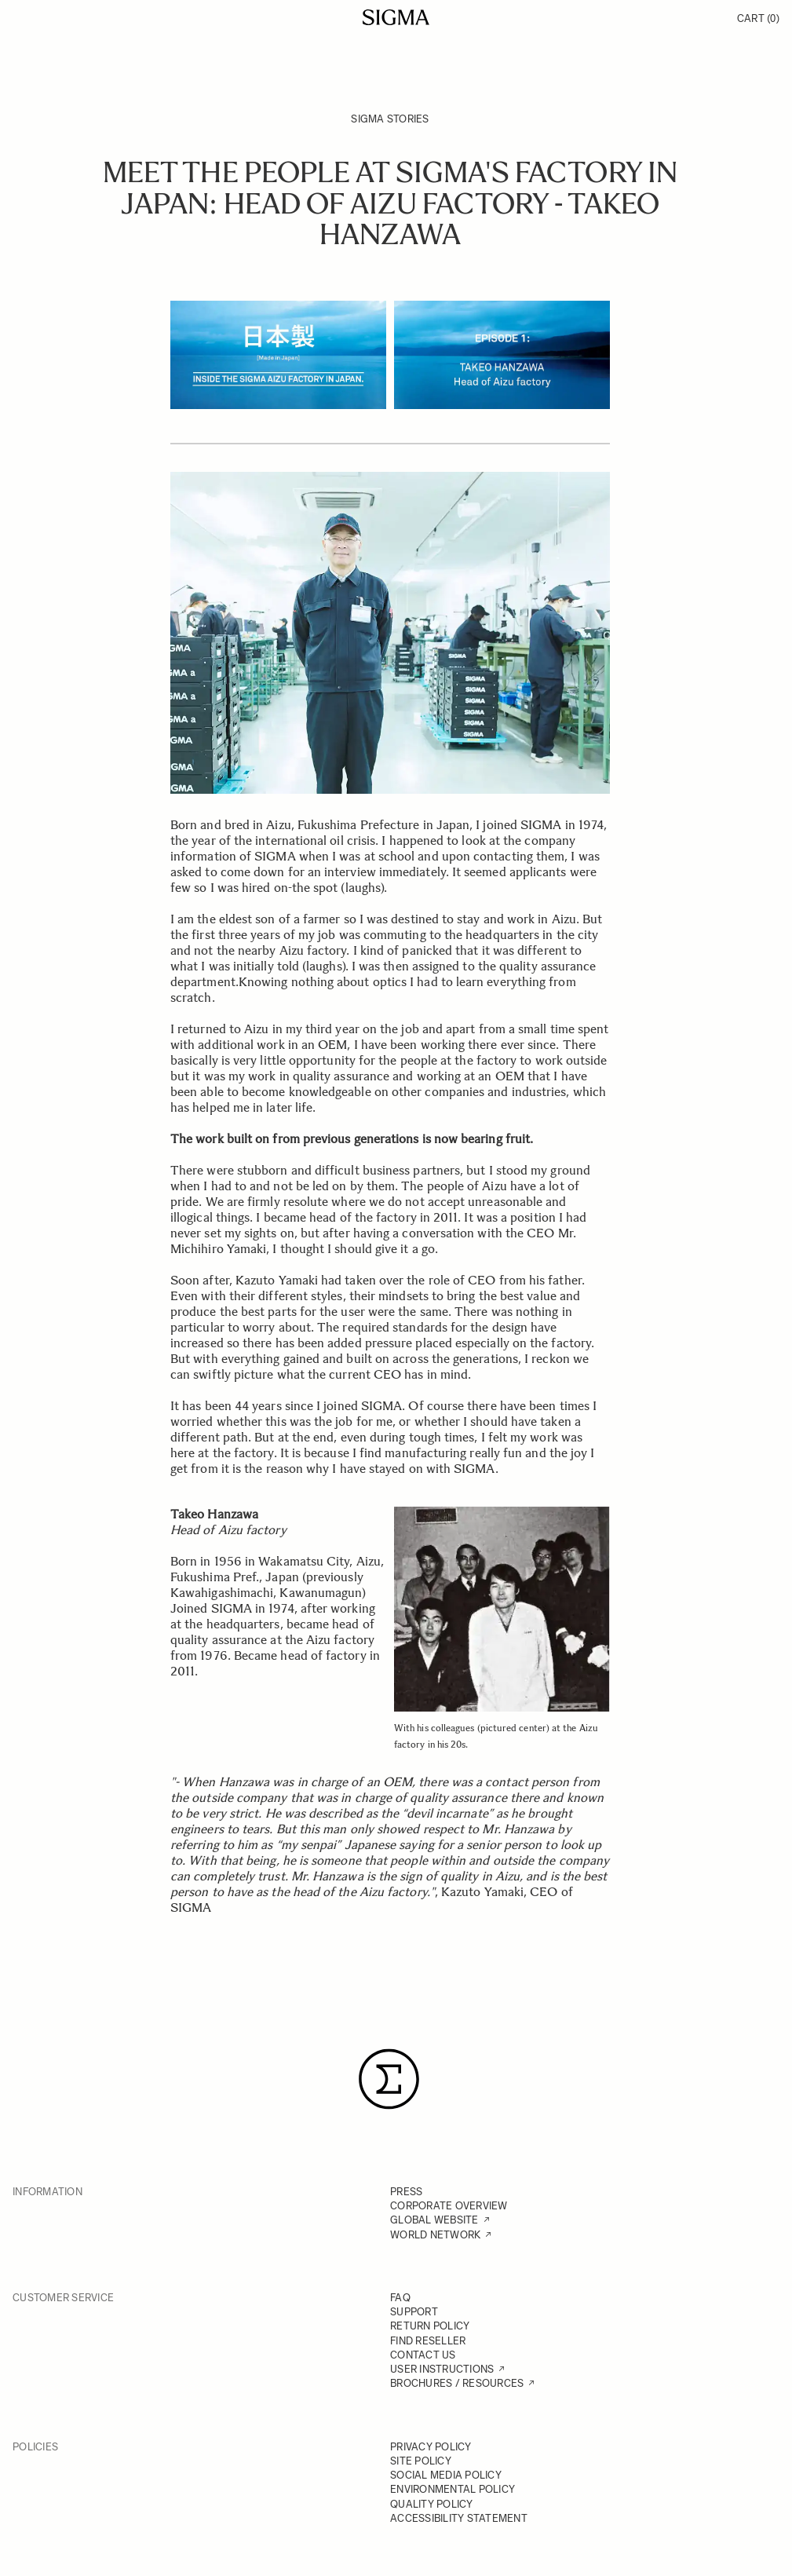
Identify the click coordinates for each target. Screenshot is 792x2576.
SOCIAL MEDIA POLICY (446, 2475)
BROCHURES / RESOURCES (457, 2383)
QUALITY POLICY (431, 2504)
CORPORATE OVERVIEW (449, 2206)
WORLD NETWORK (435, 2235)
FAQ (400, 2298)
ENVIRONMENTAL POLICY (452, 2489)
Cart (758, 18)
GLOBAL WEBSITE (434, 2220)
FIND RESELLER (427, 2341)
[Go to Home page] (396, 17)
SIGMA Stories (390, 119)
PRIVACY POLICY (431, 2447)
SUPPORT (414, 2312)
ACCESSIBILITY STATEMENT (458, 2518)
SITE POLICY (420, 2461)
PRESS (406, 2192)
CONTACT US (423, 2355)
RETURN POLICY (429, 2326)
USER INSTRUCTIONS (442, 2369)
